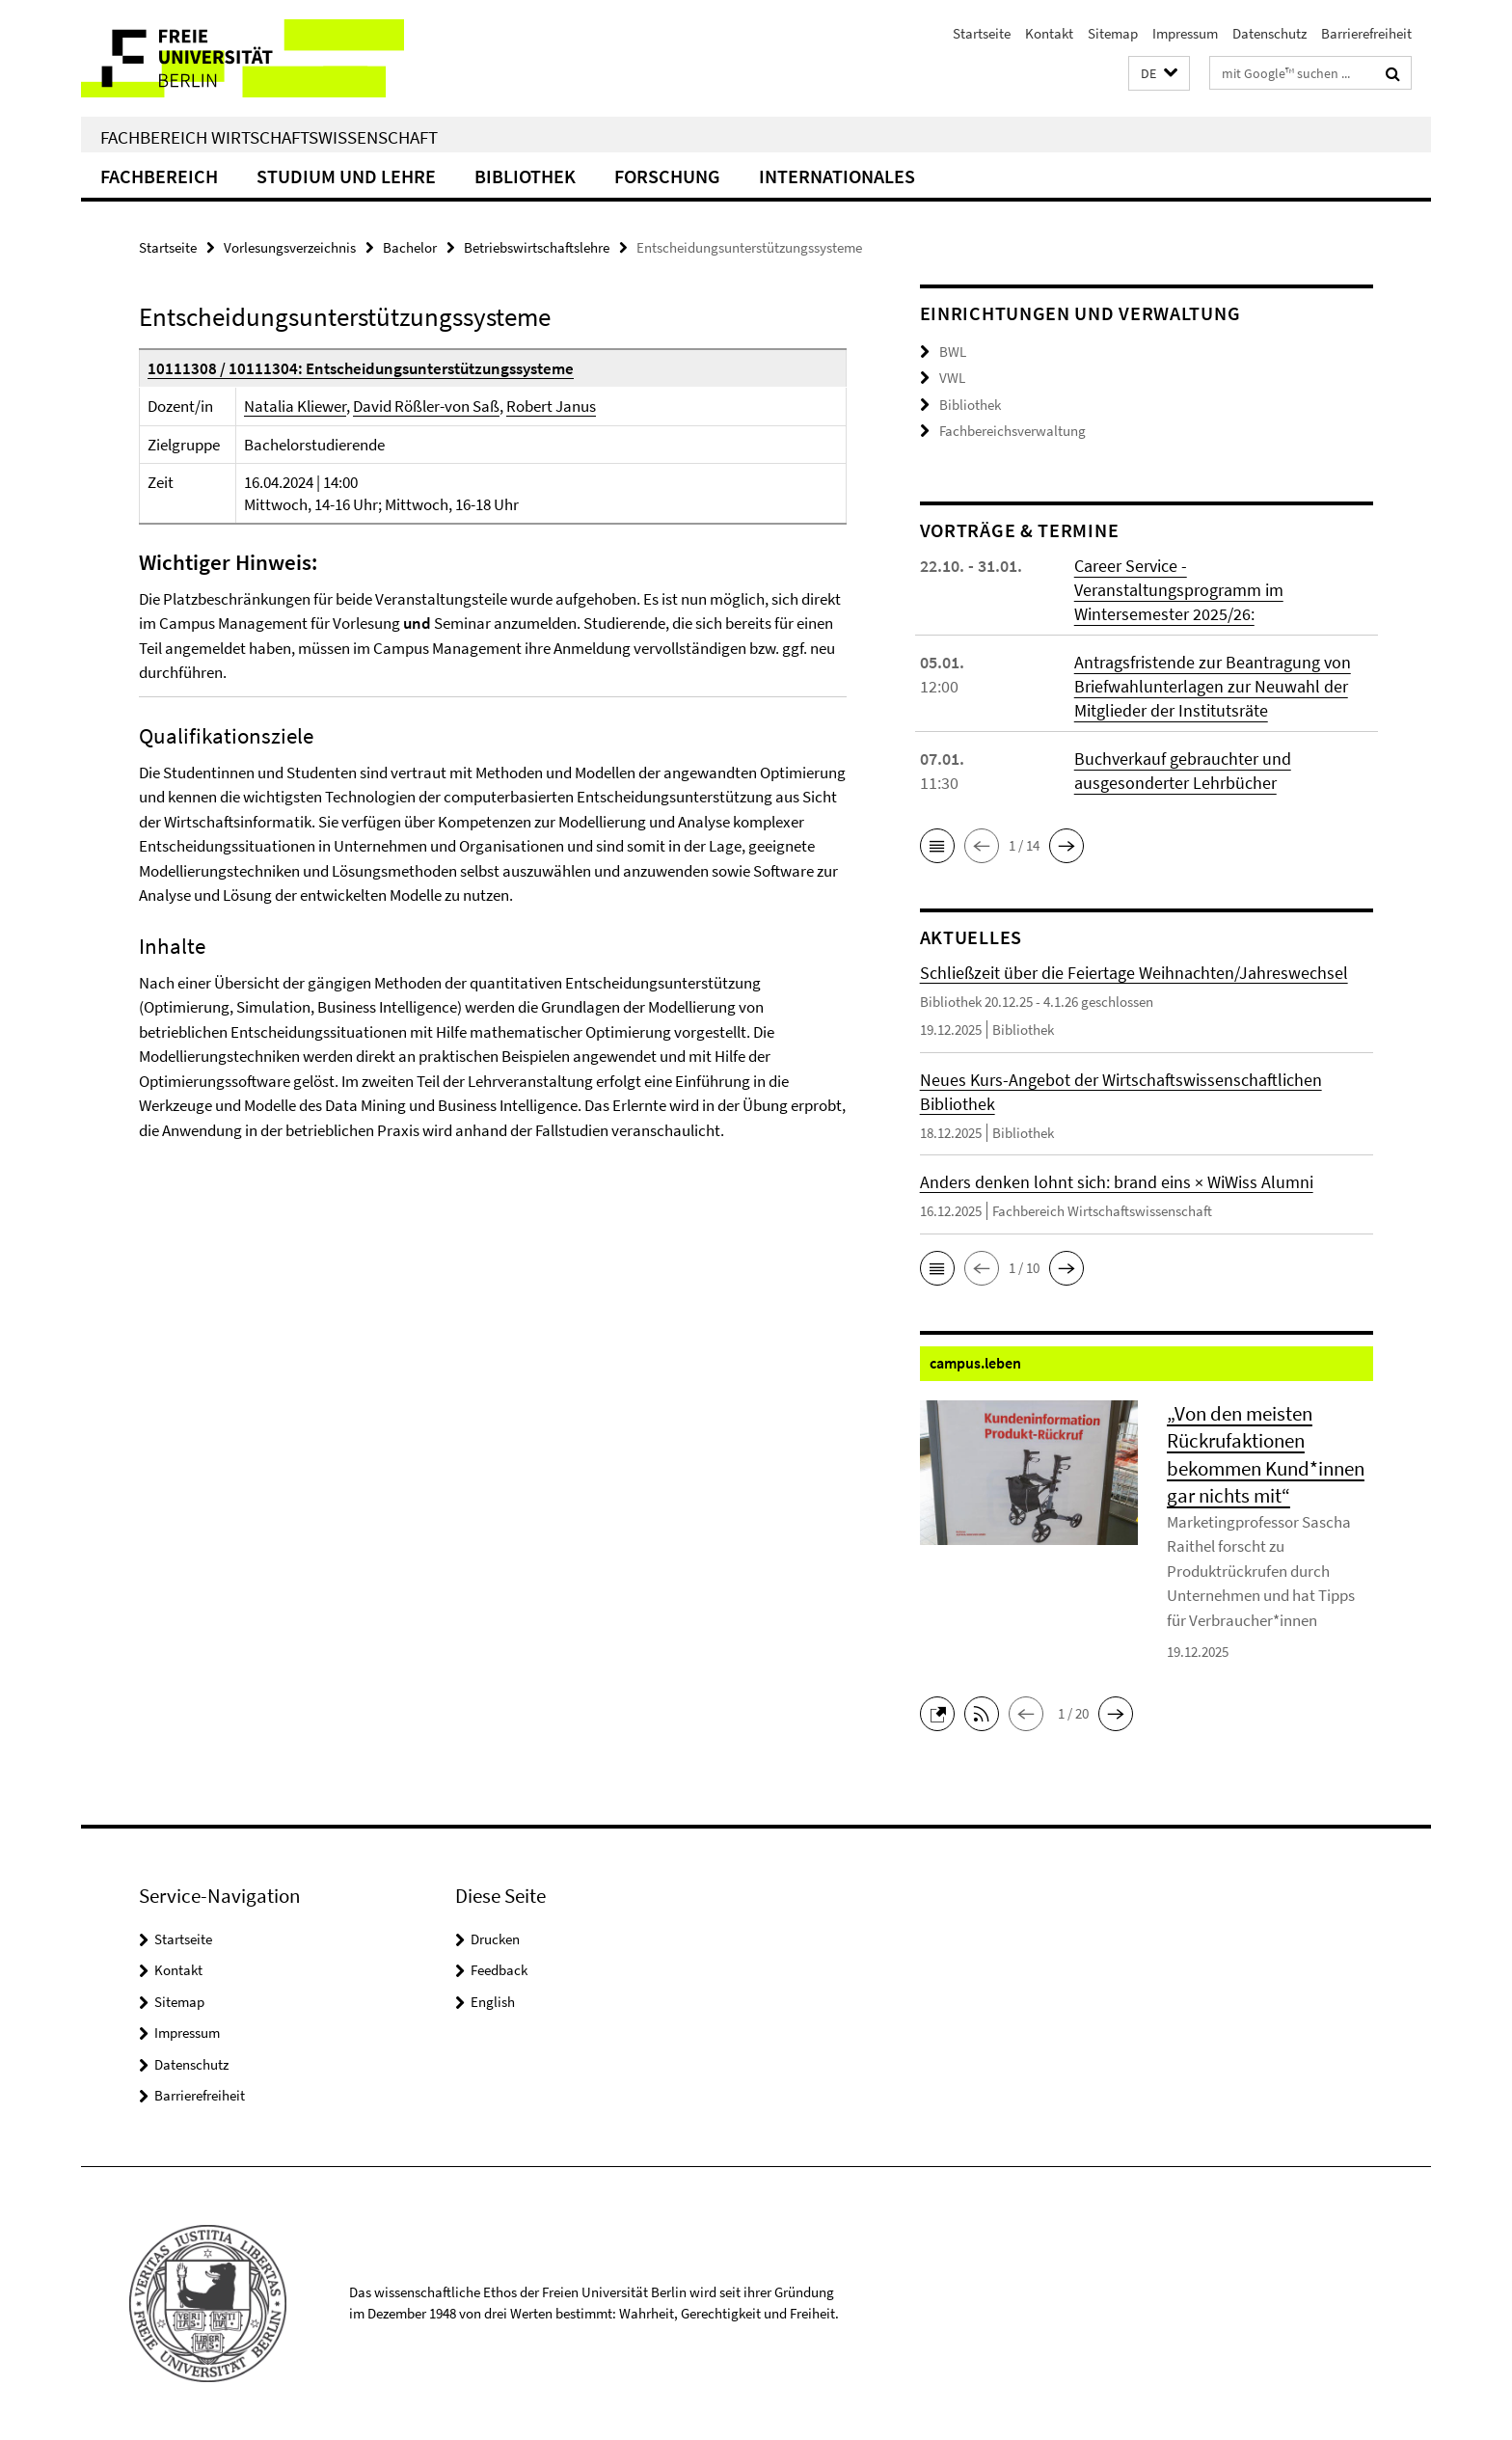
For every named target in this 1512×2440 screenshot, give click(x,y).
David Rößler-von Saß (426, 406)
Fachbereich (159, 176)
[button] (1159, 74)
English (493, 2002)
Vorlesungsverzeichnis (290, 247)
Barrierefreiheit (1366, 33)
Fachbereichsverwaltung (1012, 430)
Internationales (837, 176)
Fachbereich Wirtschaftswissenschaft (269, 137)
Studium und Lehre (346, 176)
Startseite (982, 33)
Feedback (499, 1970)
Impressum (1185, 33)
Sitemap (1113, 33)
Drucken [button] (495, 1939)
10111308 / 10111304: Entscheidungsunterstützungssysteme (361, 368)
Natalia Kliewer (295, 406)
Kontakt (1049, 33)
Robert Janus (551, 406)
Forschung (667, 176)
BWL (952, 351)
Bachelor (410, 247)
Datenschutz (1269, 33)
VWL (952, 377)
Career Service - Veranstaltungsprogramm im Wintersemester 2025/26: (1178, 590)
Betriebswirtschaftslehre (536, 247)
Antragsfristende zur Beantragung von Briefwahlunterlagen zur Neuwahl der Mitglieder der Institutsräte (1212, 686)
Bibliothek (525, 176)
